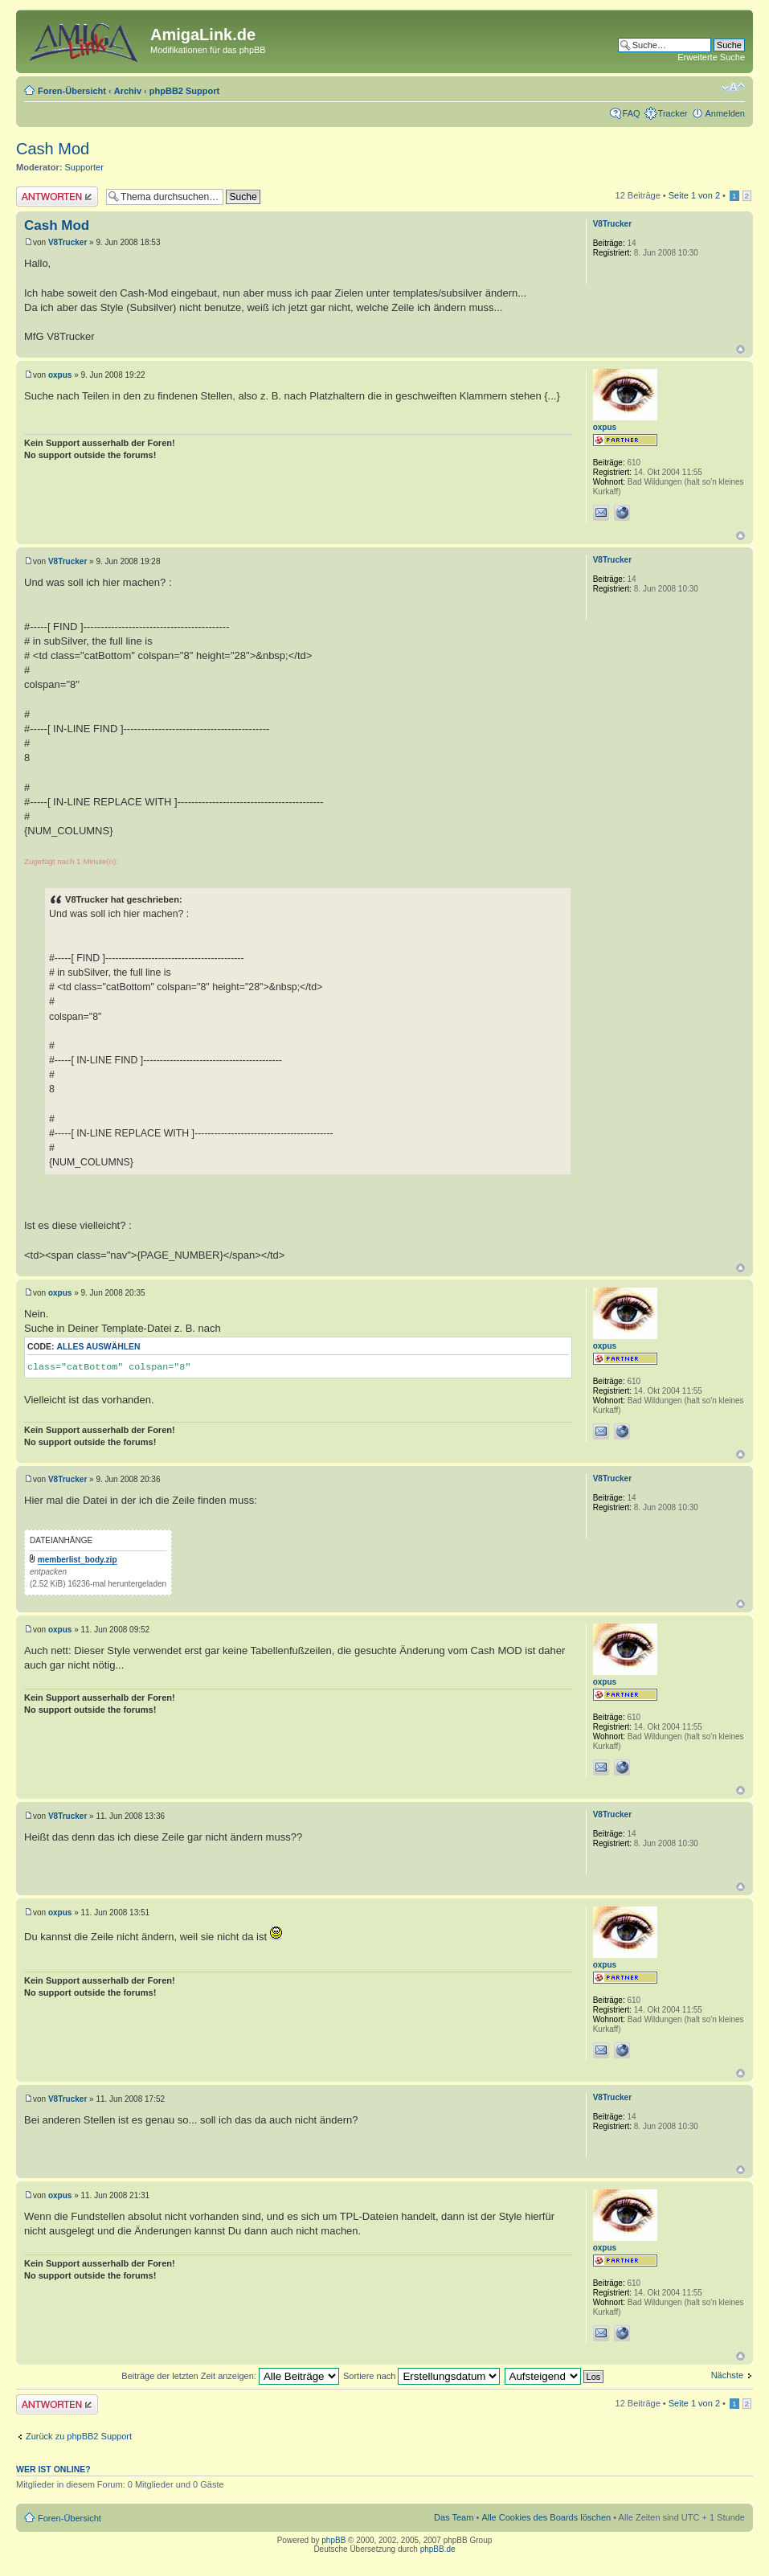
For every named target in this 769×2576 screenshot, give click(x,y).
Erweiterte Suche (711, 57)
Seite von (694, 195)
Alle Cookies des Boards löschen (546, 2517)
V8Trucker (67, 242)
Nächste (727, 2375)
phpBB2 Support (184, 91)
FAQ (631, 113)
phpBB (333, 2540)
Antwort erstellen (57, 196)
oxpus (60, 375)
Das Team (453, 2517)
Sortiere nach (421, 2376)
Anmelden (725, 113)
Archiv (127, 91)
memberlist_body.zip (77, 1559)
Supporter (84, 167)
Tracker (673, 113)
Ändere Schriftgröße (733, 87)
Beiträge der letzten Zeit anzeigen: (230, 2376)
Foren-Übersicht (72, 91)
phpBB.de (438, 2549)
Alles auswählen (98, 1346)
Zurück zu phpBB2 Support (79, 2436)
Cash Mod (52, 149)
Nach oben (740, 349)
